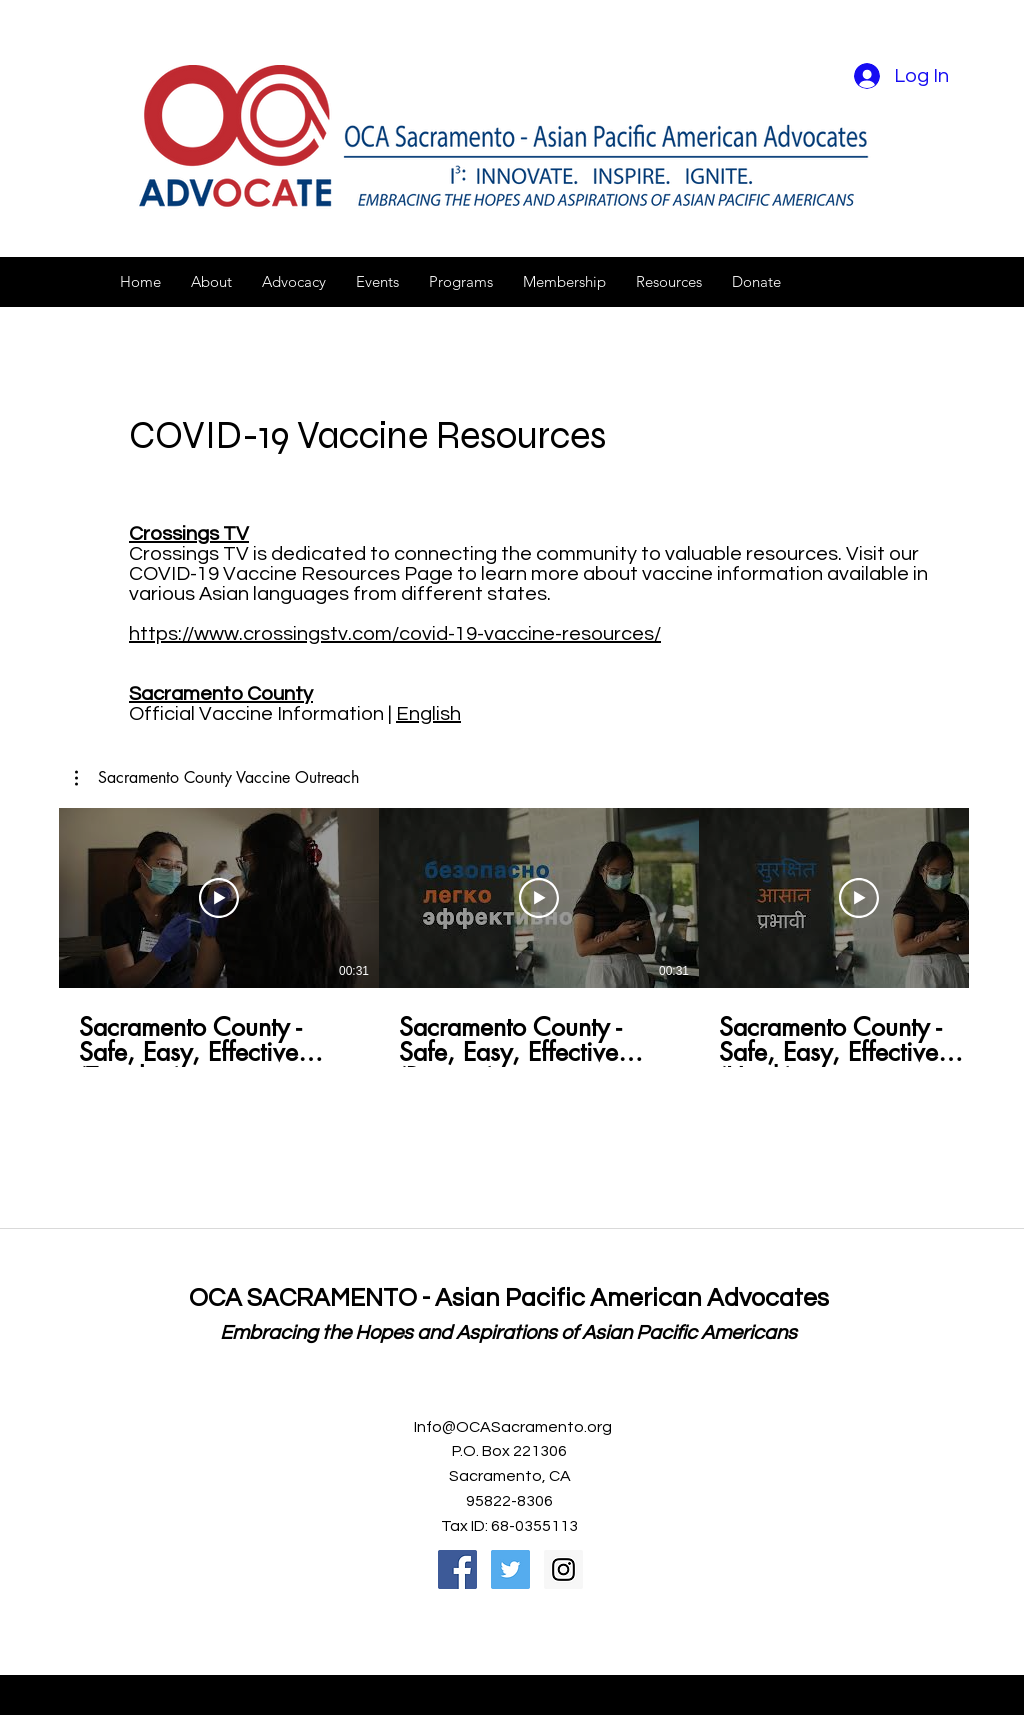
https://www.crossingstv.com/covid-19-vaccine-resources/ (395, 634)
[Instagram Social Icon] (563, 1569)
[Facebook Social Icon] (457, 1569)
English (428, 714)
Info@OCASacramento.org (513, 1427)
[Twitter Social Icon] (510, 1569)
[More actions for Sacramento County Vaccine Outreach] (217, 778)
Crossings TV (189, 534)
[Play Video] (219, 898)
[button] (211, 282)
